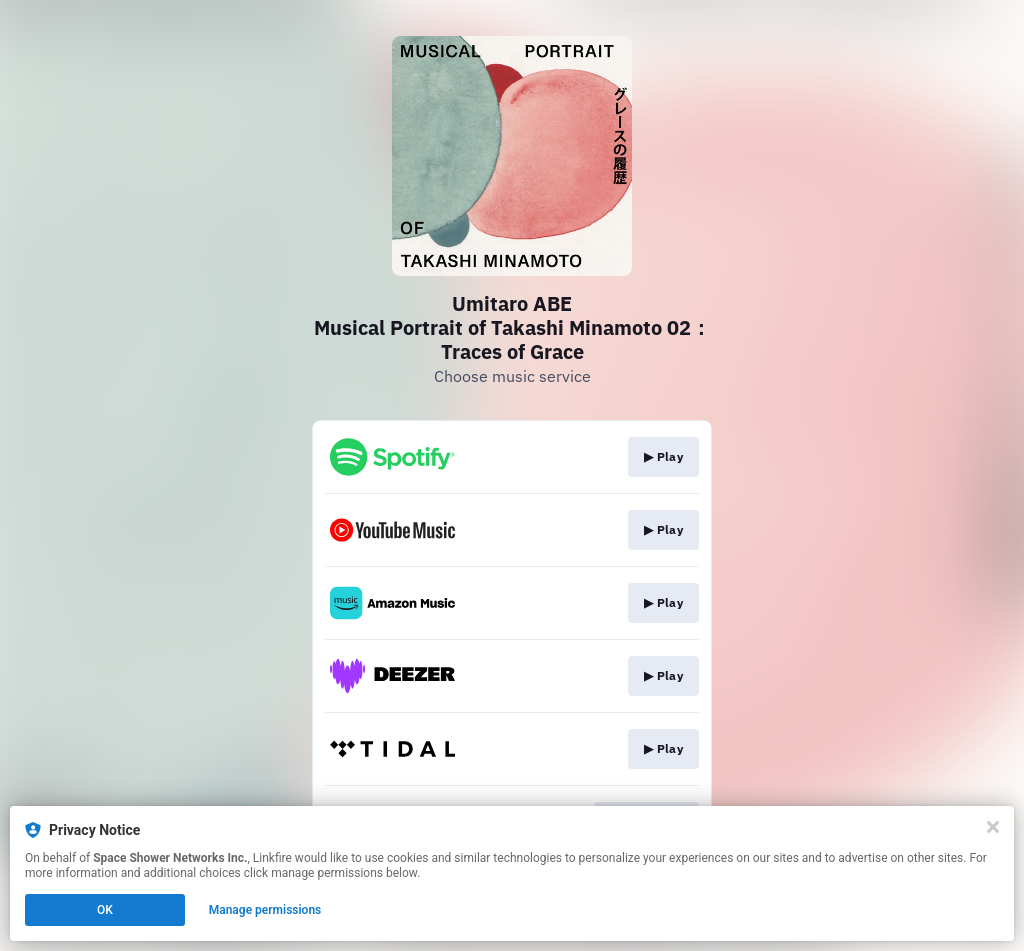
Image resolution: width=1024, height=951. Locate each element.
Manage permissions (265, 910)
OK (105, 910)
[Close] (993, 827)
